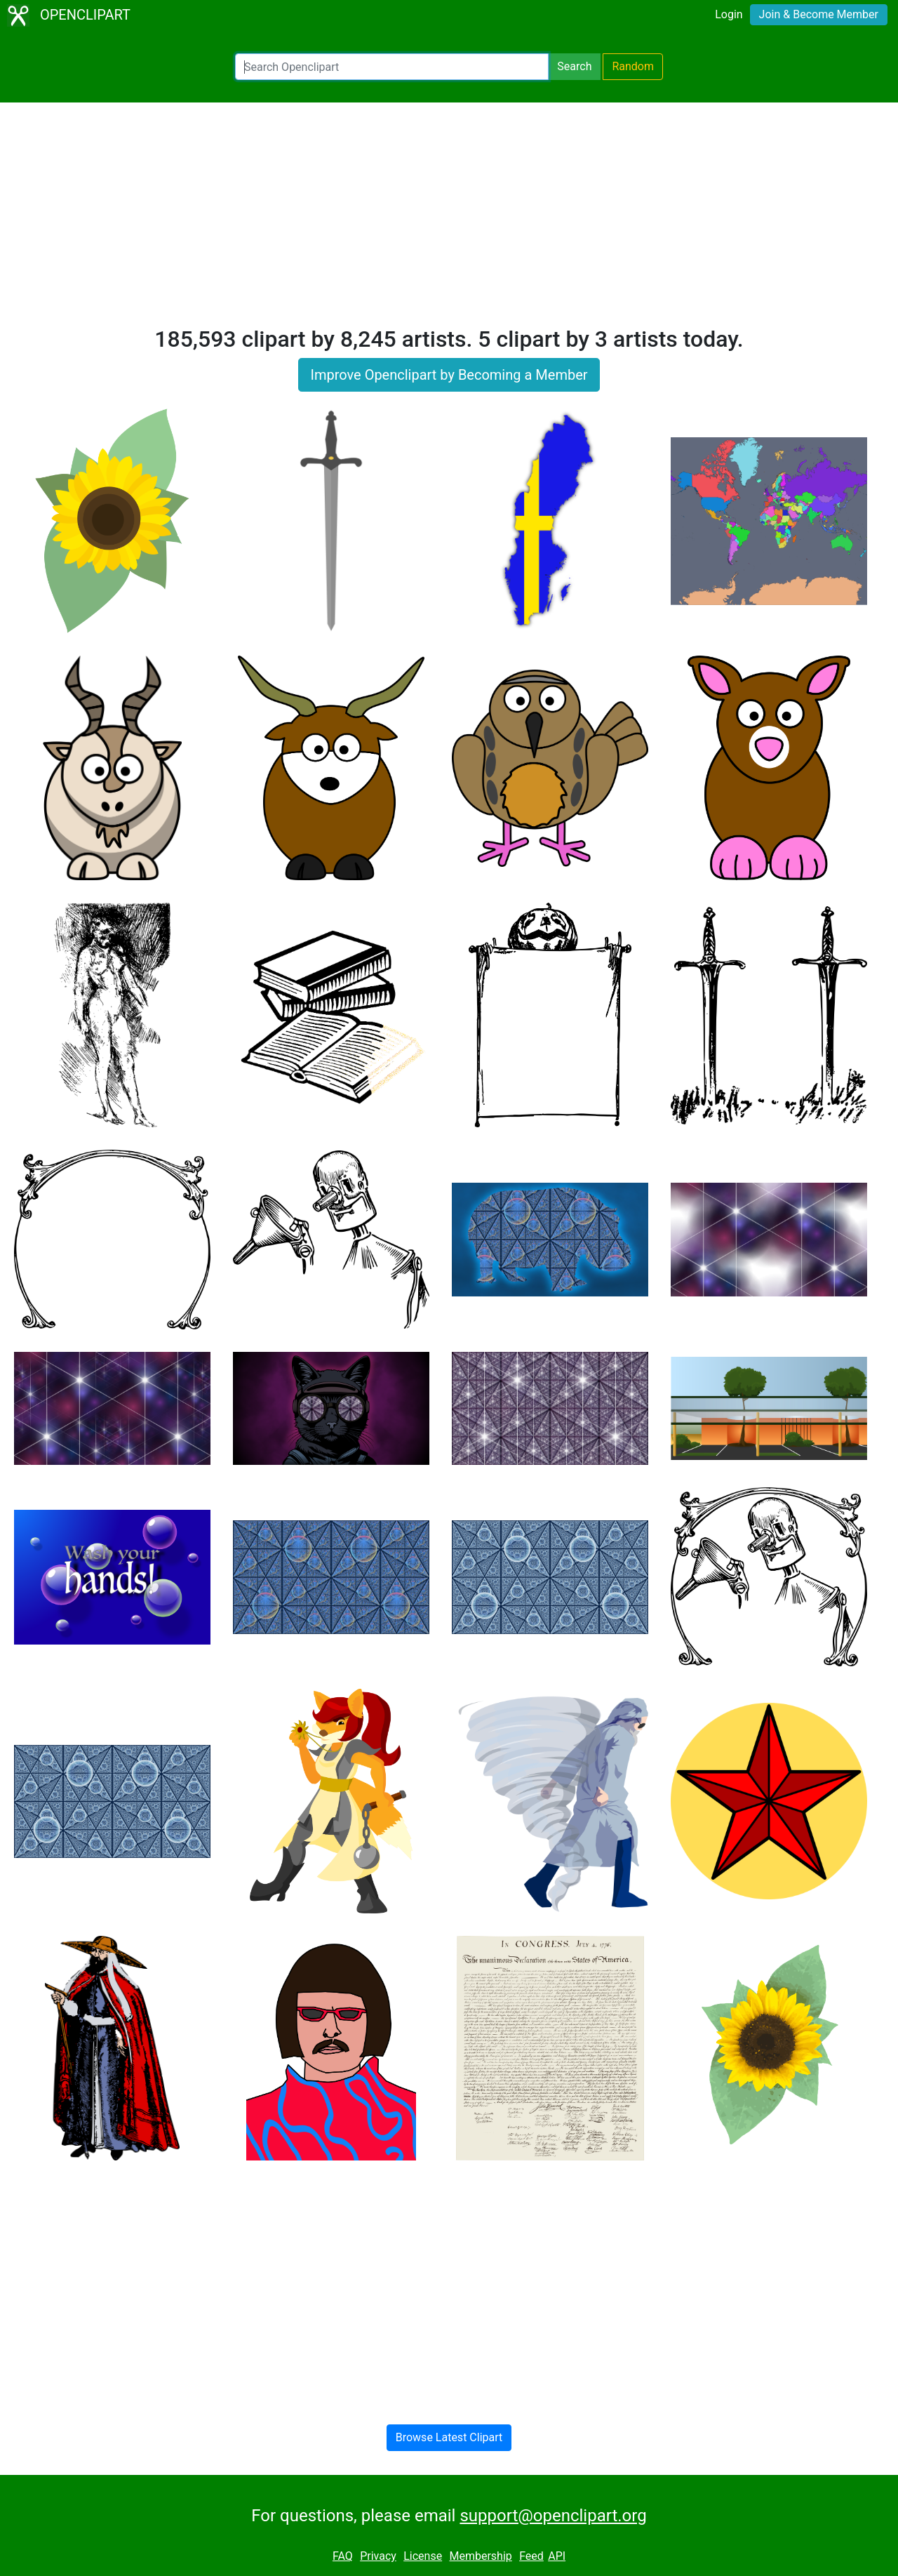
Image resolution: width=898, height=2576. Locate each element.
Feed (531, 2556)
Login (728, 14)
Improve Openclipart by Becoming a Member (448, 374)
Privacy (378, 2556)
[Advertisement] (449, 220)
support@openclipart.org (553, 2515)
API (556, 2556)
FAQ (343, 2556)
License (422, 2556)
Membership (480, 2556)
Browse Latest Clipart (449, 2437)
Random (633, 66)
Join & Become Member (818, 14)
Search (574, 66)
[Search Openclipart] (392, 66)
